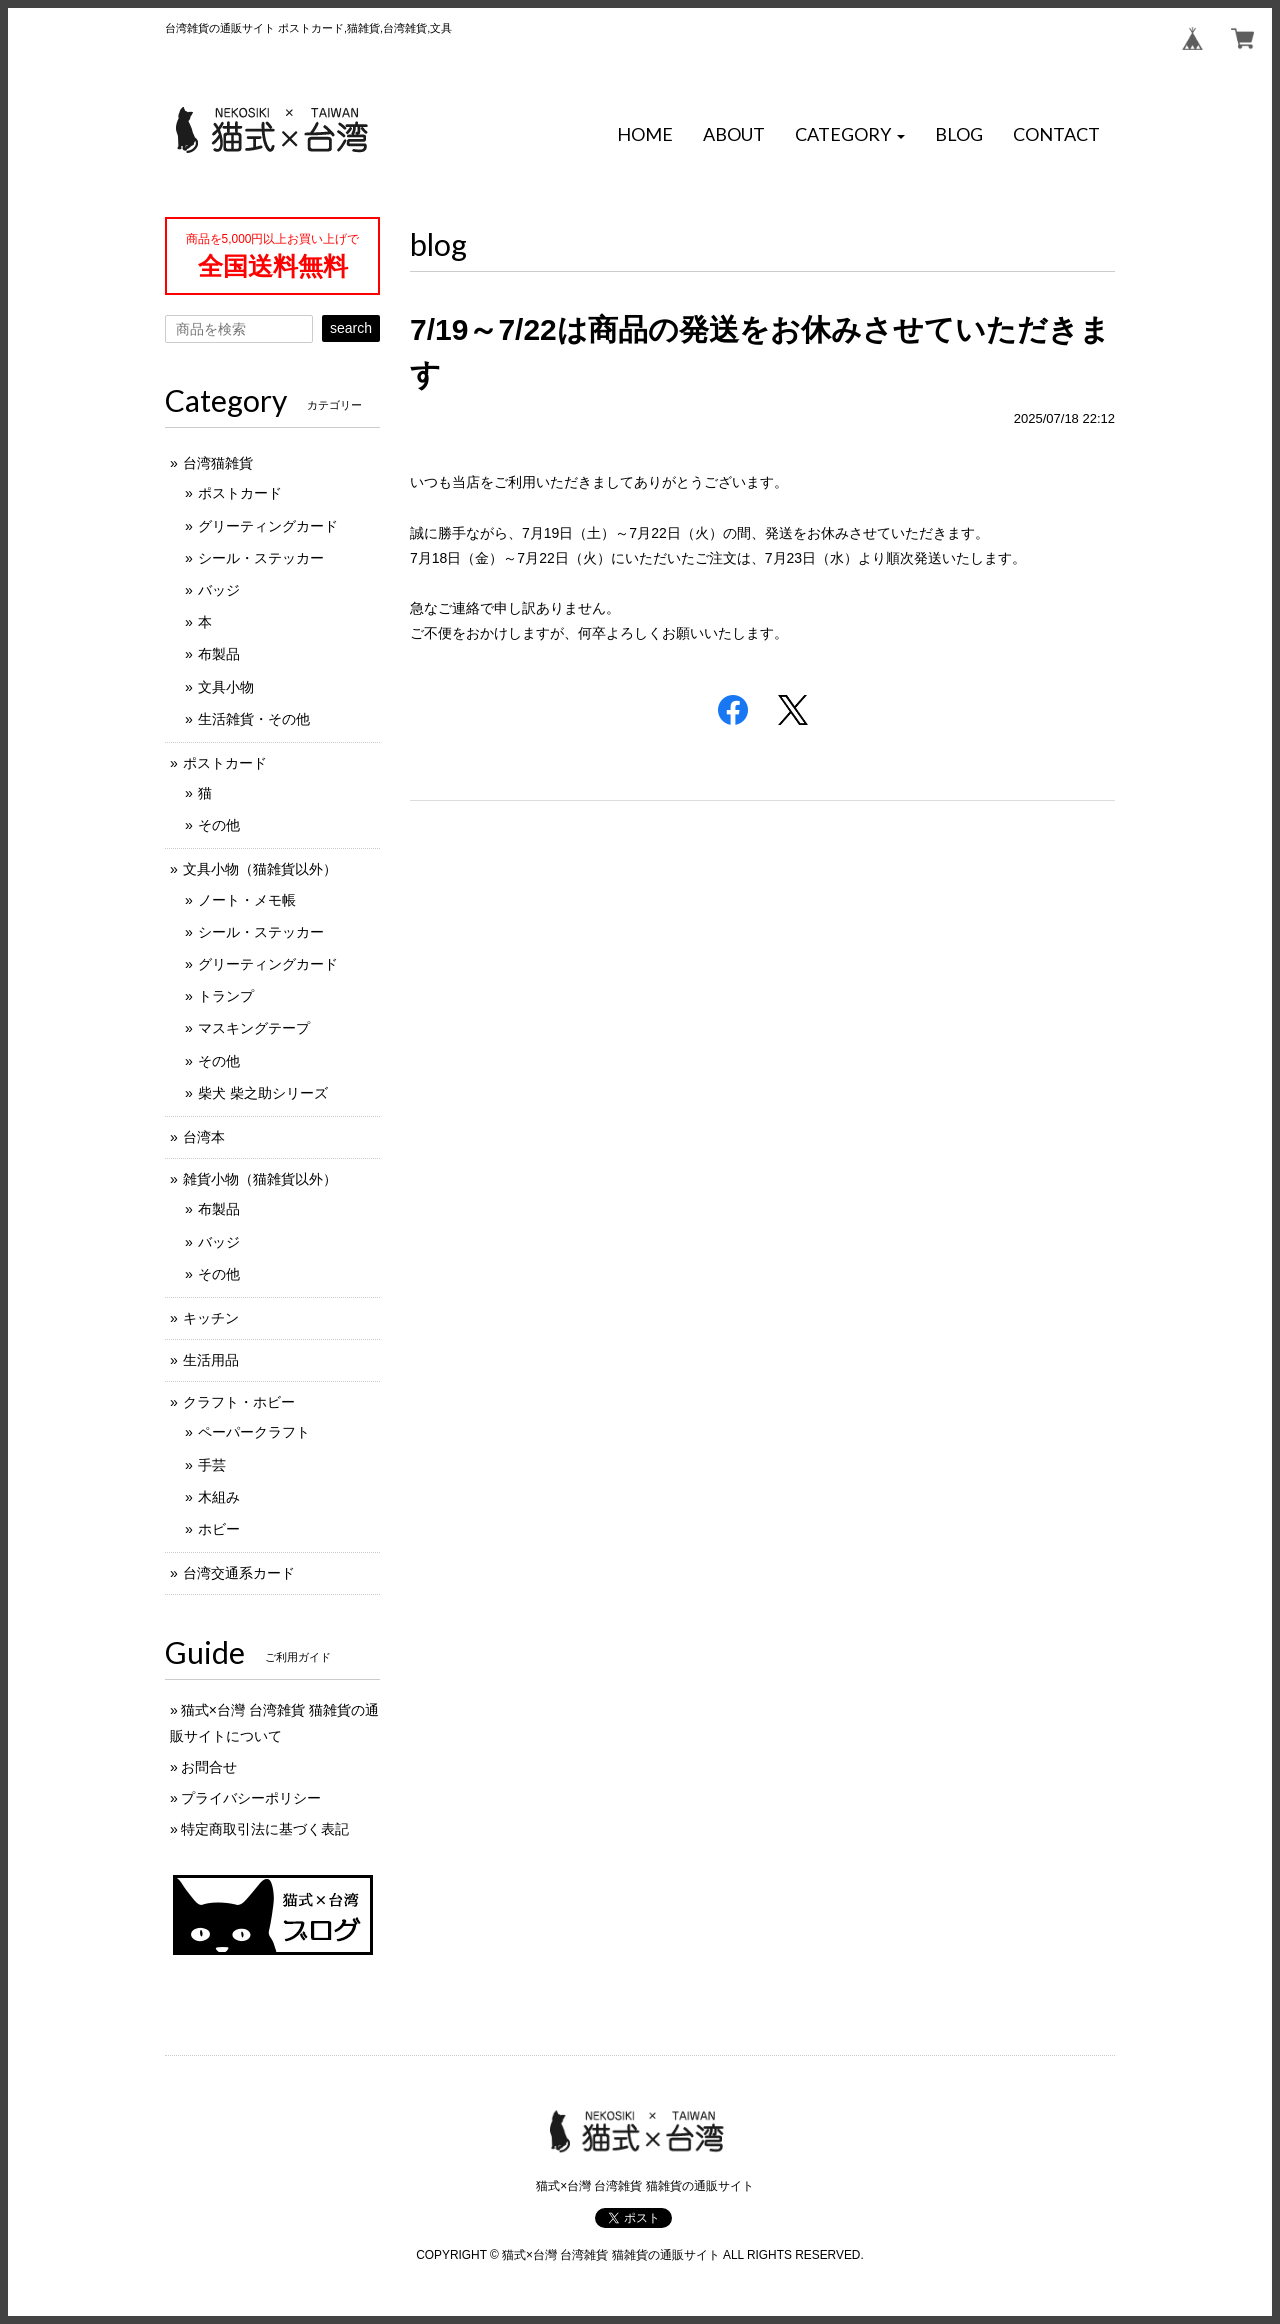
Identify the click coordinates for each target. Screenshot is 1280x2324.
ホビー (219, 1529)
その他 (219, 825)
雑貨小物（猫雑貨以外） (260, 1179)
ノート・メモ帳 (247, 900)
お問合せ (209, 1767)
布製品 (219, 654)
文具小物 (226, 687)
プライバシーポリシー (251, 1798)
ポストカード (240, 493)
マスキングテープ (254, 1028)
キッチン (211, 1318)
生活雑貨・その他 (254, 719)
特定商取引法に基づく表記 (265, 1829)
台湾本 (204, 1137)
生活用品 (211, 1360)
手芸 (212, 1465)
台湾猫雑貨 (218, 463)
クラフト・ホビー (239, 1402)
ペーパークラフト (254, 1432)
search (351, 328)
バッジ (219, 590)
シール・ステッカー (261, 558)
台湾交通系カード (239, 1573)
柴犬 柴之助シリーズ (263, 1093)
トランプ (226, 996)
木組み (219, 1497)
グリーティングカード (268, 526)
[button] (850, 135)
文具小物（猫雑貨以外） (260, 869)
